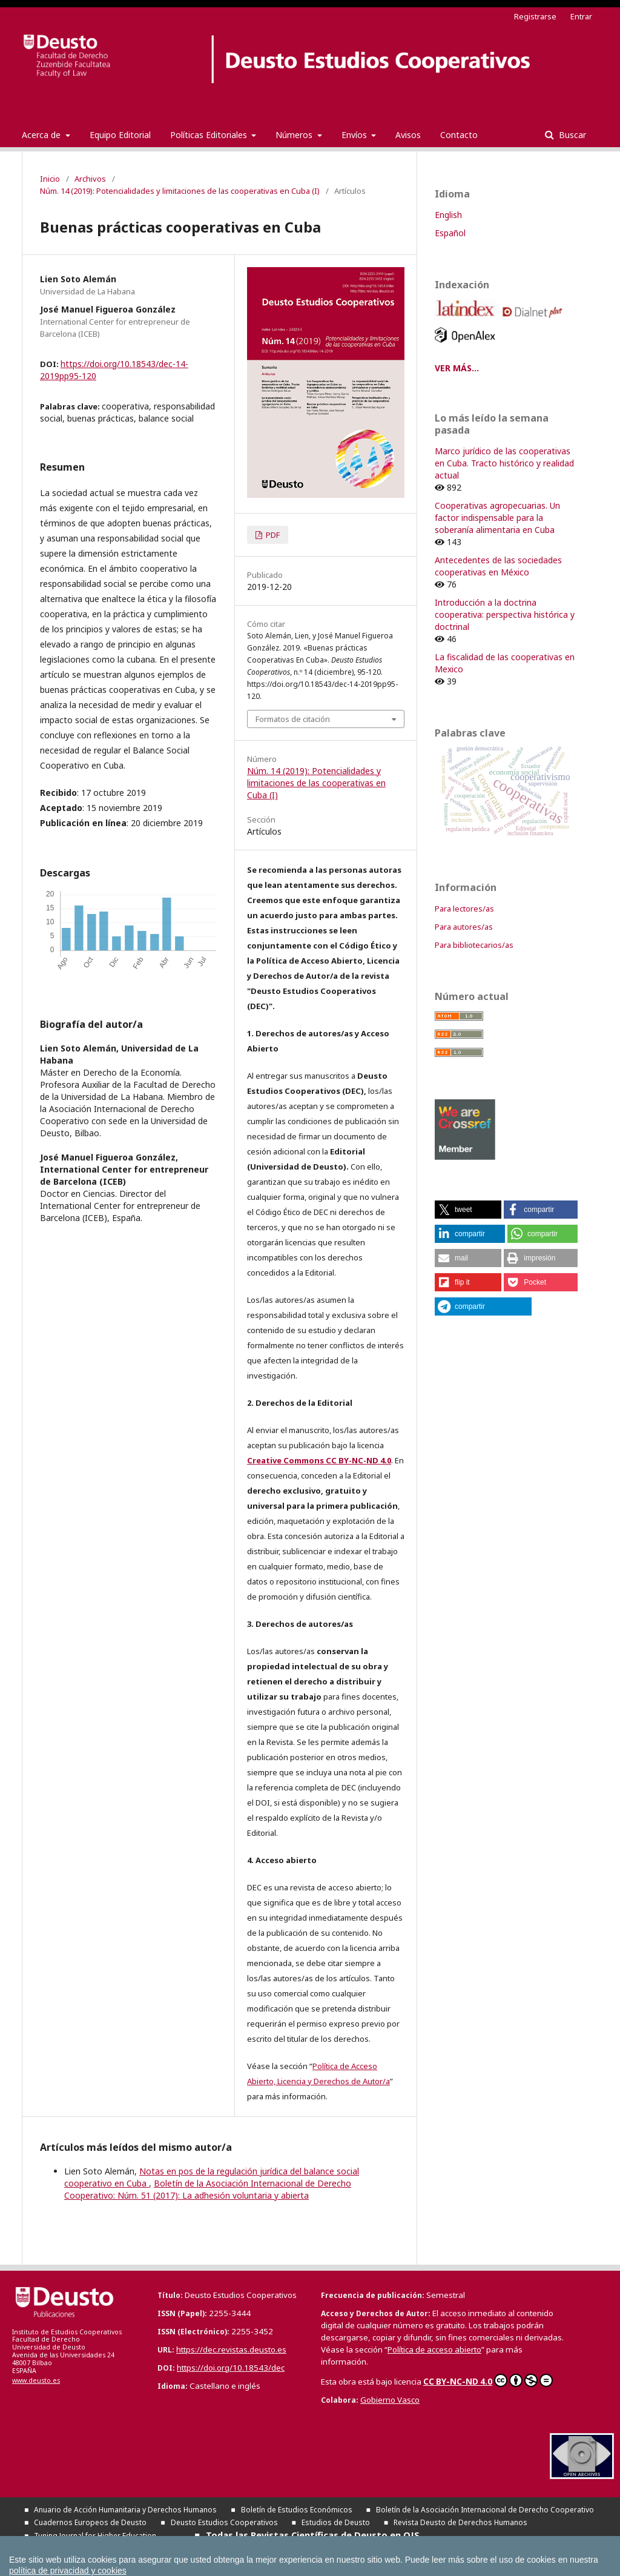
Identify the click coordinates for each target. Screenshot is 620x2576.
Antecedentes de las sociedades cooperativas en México (498, 566)
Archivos (90, 178)
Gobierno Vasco (390, 2399)
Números (295, 135)
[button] (468, 1209)
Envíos (355, 135)
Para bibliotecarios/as (474, 944)
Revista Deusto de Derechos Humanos (460, 2522)
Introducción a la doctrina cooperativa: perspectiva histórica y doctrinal (505, 614)
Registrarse (535, 16)
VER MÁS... (457, 368)
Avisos (408, 135)
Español (450, 233)
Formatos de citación (293, 719)
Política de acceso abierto (434, 2349)
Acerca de (42, 135)
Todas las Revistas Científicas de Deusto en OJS (313, 2535)
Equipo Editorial (120, 135)
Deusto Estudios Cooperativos (224, 2522)
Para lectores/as (464, 908)
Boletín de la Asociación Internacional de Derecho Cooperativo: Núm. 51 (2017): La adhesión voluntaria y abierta (207, 2189)
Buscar (571, 135)
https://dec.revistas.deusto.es (231, 2349)
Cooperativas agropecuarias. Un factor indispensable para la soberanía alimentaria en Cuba (497, 517)
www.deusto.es (36, 2380)
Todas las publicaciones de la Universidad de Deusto (176, 2548)
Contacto (459, 135)
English (448, 214)
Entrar (581, 16)
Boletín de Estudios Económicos (296, 2510)
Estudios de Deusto (336, 2522)
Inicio (50, 178)
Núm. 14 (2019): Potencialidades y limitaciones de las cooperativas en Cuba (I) (180, 190)
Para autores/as (464, 926)
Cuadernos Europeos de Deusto (90, 2522)
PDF (272, 534)
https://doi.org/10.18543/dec (231, 2367)
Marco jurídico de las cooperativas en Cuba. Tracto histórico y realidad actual (504, 463)
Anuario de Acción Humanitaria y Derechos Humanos (125, 2510)
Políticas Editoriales (209, 135)
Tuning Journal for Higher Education (95, 2536)
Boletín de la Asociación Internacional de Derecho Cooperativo (485, 2510)
